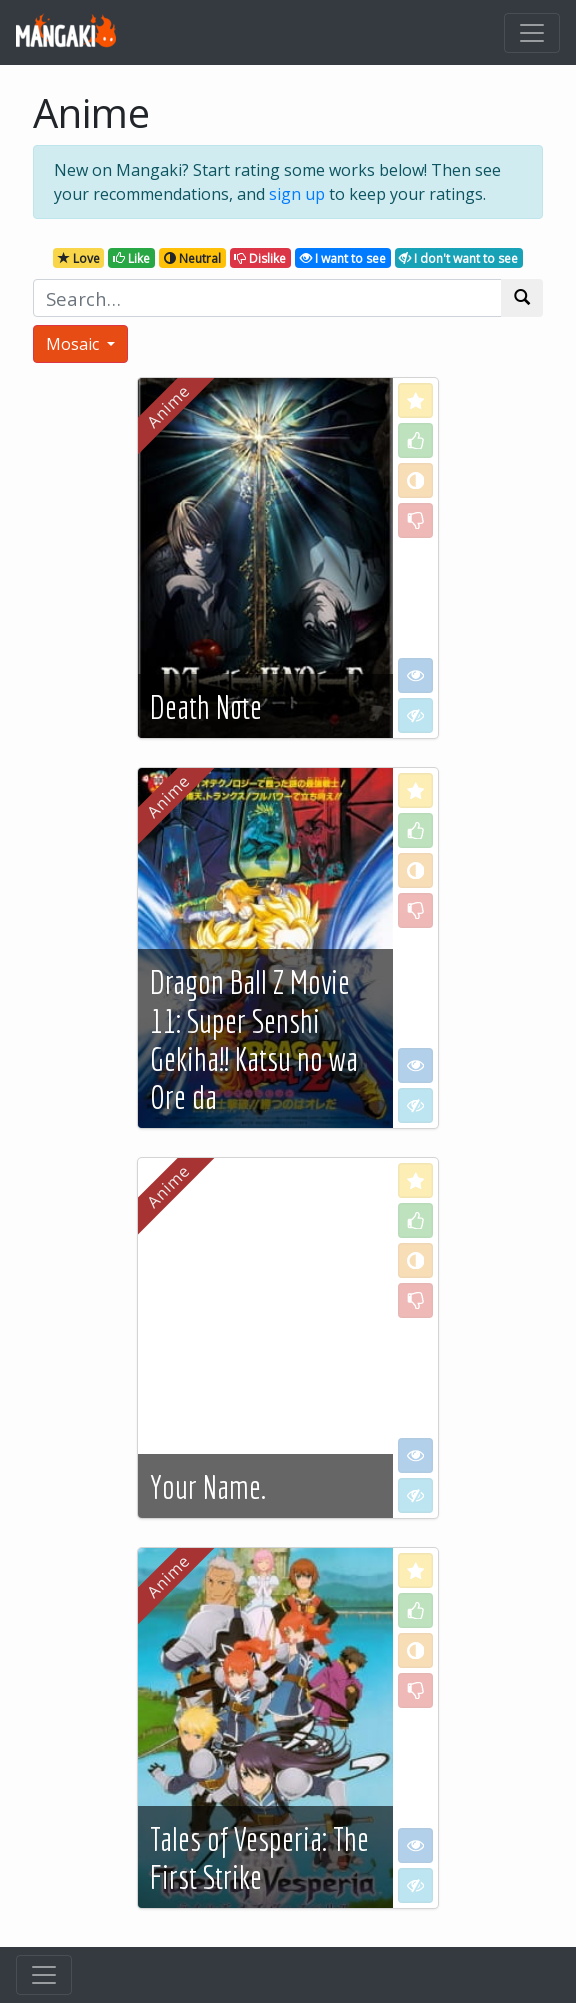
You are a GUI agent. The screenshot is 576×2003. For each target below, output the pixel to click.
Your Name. (208, 1487)
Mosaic (74, 344)
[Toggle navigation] (532, 33)
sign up (297, 194)
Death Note (206, 707)
